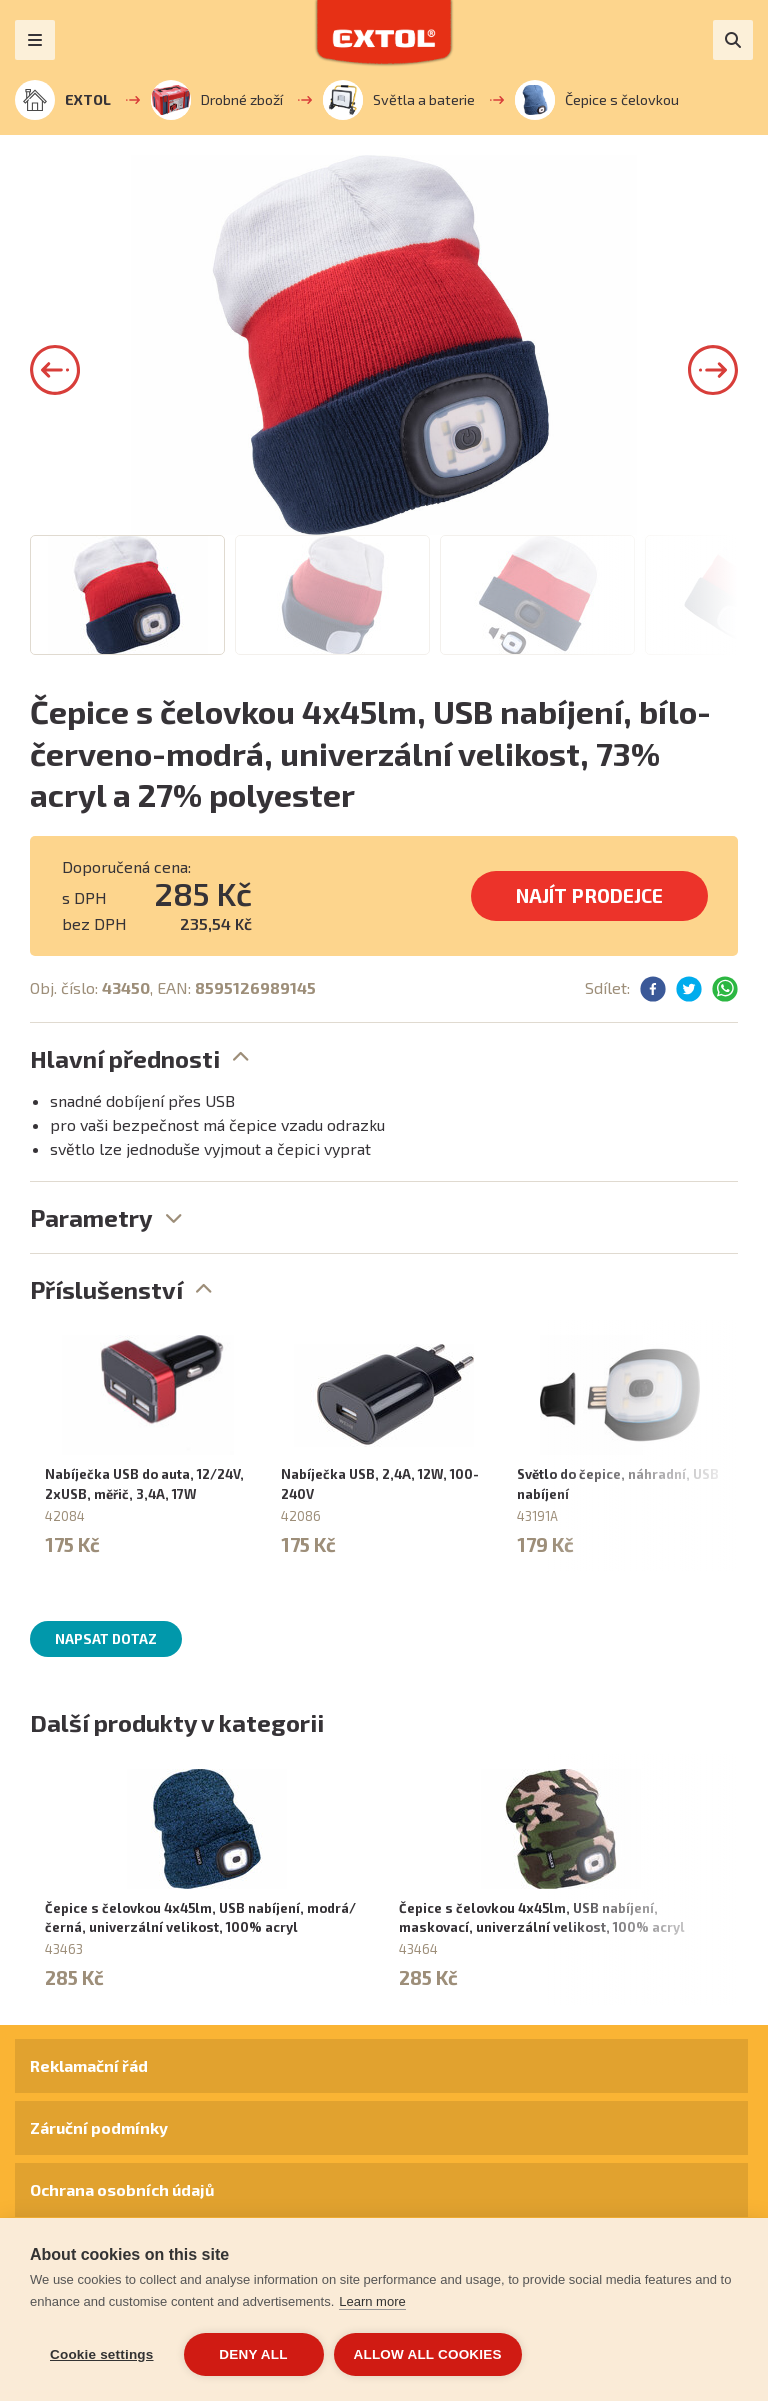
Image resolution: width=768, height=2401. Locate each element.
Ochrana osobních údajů (122, 2189)
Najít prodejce (589, 895)
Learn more (372, 2301)
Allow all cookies (428, 2354)
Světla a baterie (399, 100)
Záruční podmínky (99, 2127)
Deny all (253, 2354)
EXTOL (63, 100)
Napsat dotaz (106, 1639)
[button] (55, 370)
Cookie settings (102, 2354)
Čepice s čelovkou (597, 100)
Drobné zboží (217, 100)
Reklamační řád (89, 2065)
